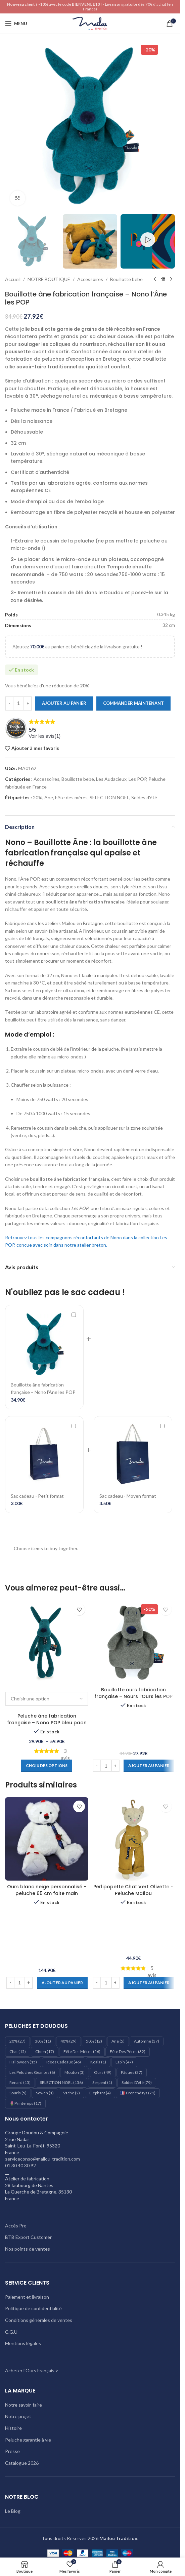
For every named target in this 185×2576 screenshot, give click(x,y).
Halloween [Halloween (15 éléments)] (23, 2061)
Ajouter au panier (64, 703)
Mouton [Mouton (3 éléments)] (74, 2072)
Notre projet (18, 2416)
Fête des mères (71, 797)
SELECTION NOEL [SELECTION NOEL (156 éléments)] (61, 2082)
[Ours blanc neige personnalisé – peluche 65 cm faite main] (46, 1839)
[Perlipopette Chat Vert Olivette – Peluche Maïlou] (133, 1839)
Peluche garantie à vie (28, 2440)
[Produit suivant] (171, 279)
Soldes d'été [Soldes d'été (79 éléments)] (137, 2082)
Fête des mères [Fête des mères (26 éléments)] (81, 2051)
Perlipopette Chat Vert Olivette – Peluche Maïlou (133, 1890)
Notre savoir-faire (23, 2405)
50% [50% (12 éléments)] (94, 2041)
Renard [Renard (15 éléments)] (20, 2082)
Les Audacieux (111, 779)
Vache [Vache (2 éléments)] (71, 2092)
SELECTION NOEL (109, 797)
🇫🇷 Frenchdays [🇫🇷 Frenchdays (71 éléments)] (137, 2092)
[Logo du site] (90, 23)
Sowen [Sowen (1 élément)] (45, 2092)
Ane (48, 797)
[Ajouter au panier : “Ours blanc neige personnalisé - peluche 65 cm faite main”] (62, 1983)
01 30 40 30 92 (20, 2165)
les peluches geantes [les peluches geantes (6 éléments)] (32, 2072)
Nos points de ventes (27, 2249)
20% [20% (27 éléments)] (17, 2041)
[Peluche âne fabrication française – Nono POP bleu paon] (46, 1642)
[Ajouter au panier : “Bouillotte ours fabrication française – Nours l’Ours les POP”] (149, 1766)
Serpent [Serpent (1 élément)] (102, 2082)
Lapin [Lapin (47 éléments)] (124, 2061)
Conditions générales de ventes (38, 2320)
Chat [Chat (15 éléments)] (17, 2051)
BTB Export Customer (28, 2237)
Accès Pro (16, 2225)
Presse (12, 2451)
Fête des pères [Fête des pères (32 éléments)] (127, 2051)
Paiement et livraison (27, 2297)
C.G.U (11, 2332)
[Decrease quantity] (9, 703)
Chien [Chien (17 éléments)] (44, 2051)
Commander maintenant (133, 703)
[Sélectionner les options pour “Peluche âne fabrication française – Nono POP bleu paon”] (46, 1766)
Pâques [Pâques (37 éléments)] (131, 2072)
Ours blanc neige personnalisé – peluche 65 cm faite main (47, 1890)
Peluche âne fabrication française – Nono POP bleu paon (47, 1719)
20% (37, 797)
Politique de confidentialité (33, 2308)
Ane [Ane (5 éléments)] (118, 2041)
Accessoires (90, 279)
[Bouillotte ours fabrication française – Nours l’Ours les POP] (133, 1642)
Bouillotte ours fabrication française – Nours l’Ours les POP (133, 1693)
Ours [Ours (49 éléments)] (102, 2072)
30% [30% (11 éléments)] (43, 2041)
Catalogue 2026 (22, 2463)
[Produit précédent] (155, 279)
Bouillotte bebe (126, 279)
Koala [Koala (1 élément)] (98, 2061)
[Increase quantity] (28, 703)
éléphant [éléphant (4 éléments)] (100, 2092)
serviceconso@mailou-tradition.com (42, 2159)
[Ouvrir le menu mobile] (16, 23)
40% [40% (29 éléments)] (68, 2041)
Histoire (13, 2428)
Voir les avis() (45, 736)
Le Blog (12, 2511)
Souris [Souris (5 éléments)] (18, 2092)
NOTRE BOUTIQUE (49, 279)
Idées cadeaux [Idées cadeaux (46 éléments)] (63, 2061)
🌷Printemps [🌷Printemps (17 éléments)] (25, 2103)
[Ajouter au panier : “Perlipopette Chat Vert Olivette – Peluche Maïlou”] (149, 1983)
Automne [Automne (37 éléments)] (146, 2041)
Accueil (12, 279)
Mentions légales (23, 2343)
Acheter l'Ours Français (29, 2370)
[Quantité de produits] (18, 703)
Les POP (137, 779)
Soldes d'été (144, 797)
